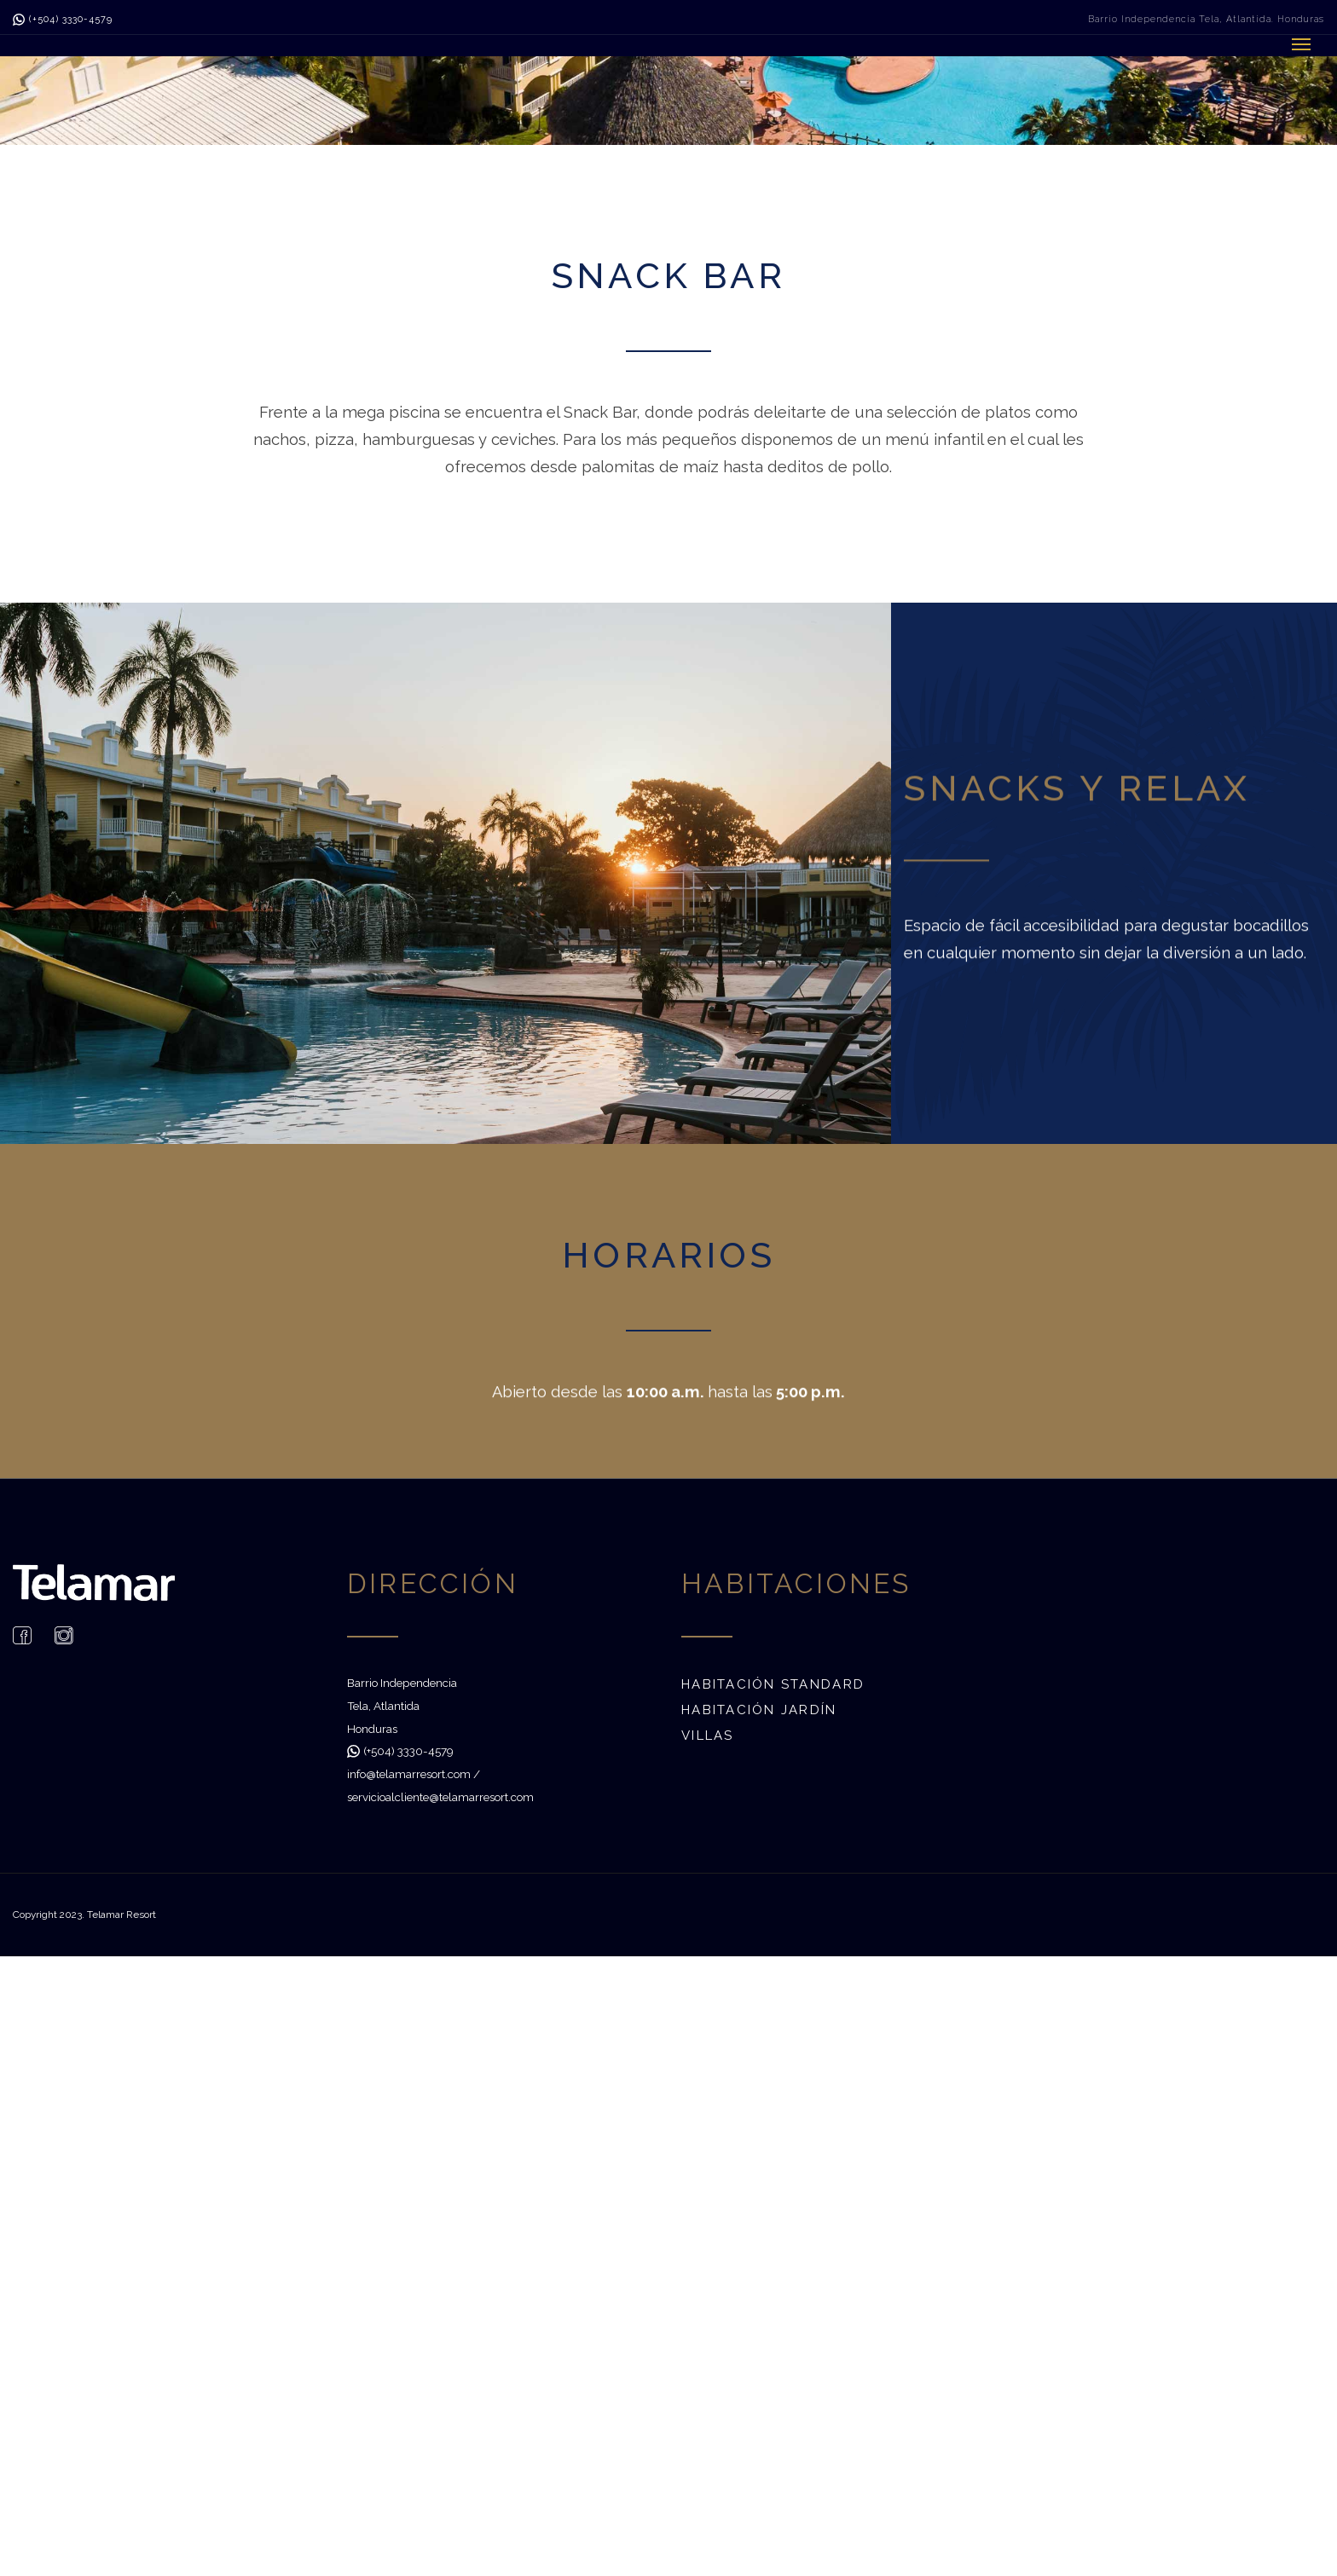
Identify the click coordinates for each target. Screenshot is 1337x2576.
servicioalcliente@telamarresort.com (440, 1797)
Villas (707, 1735)
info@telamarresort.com (409, 1774)
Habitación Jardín (759, 1710)
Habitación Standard (773, 1684)
